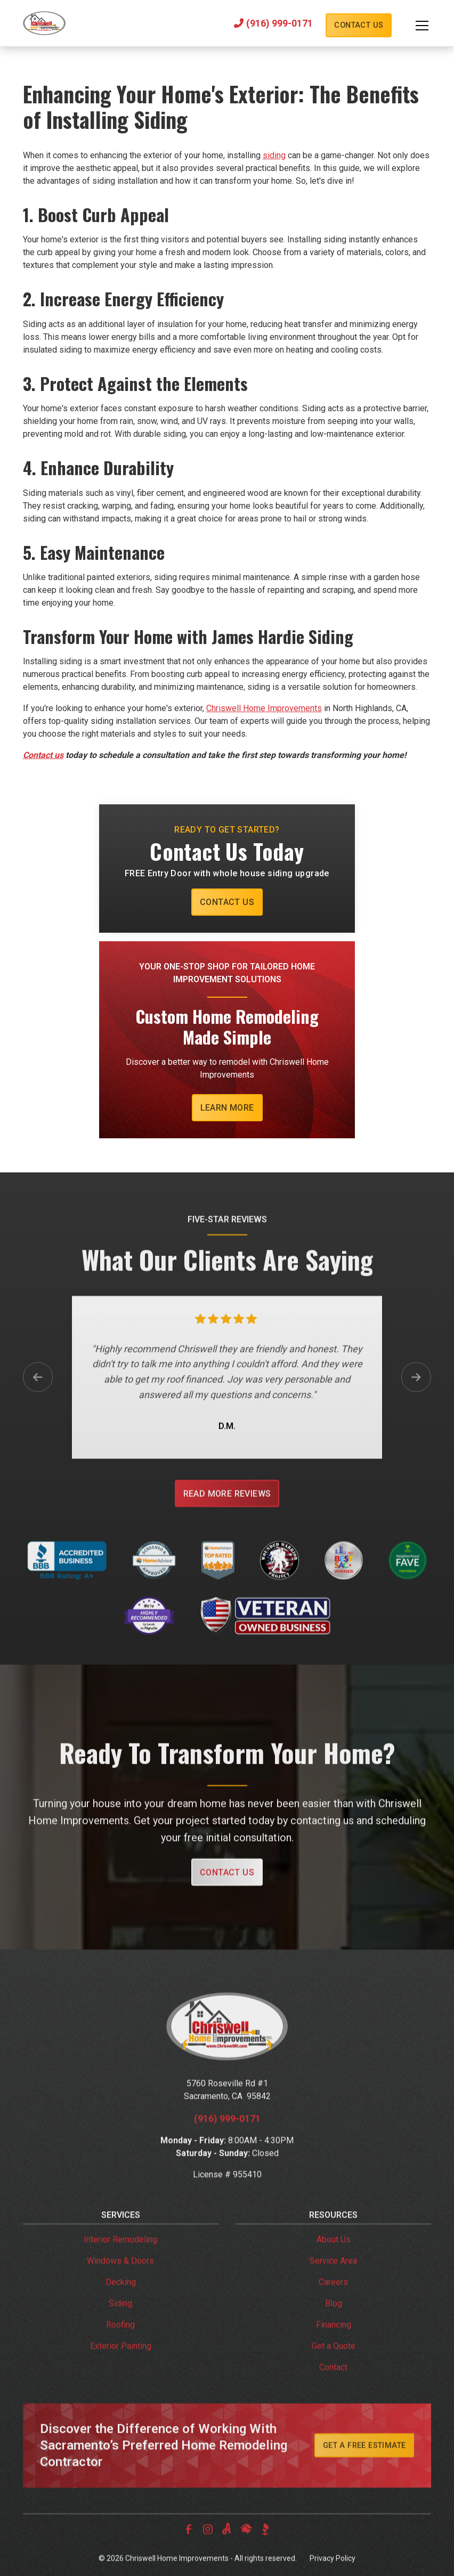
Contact (333, 2388)
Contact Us (358, 25)
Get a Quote (333, 2367)
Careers (333, 2303)
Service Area (333, 2282)
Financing (333, 2346)
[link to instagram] (207, 2550)
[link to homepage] (44, 23)
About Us (334, 2260)
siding (274, 155)
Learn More (227, 1108)
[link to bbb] (265, 2550)
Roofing (120, 2346)
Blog (333, 2324)
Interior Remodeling (120, 2260)
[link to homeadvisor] (246, 2550)
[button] (411, 25)
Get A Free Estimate (364, 2466)
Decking (121, 2303)
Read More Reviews (227, 1515)
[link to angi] (227, 2550)
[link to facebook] (188, 2550)
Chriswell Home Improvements (264, 708)
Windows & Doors (120, 2282)
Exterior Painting (120, 2367)
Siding (120, 2324)
